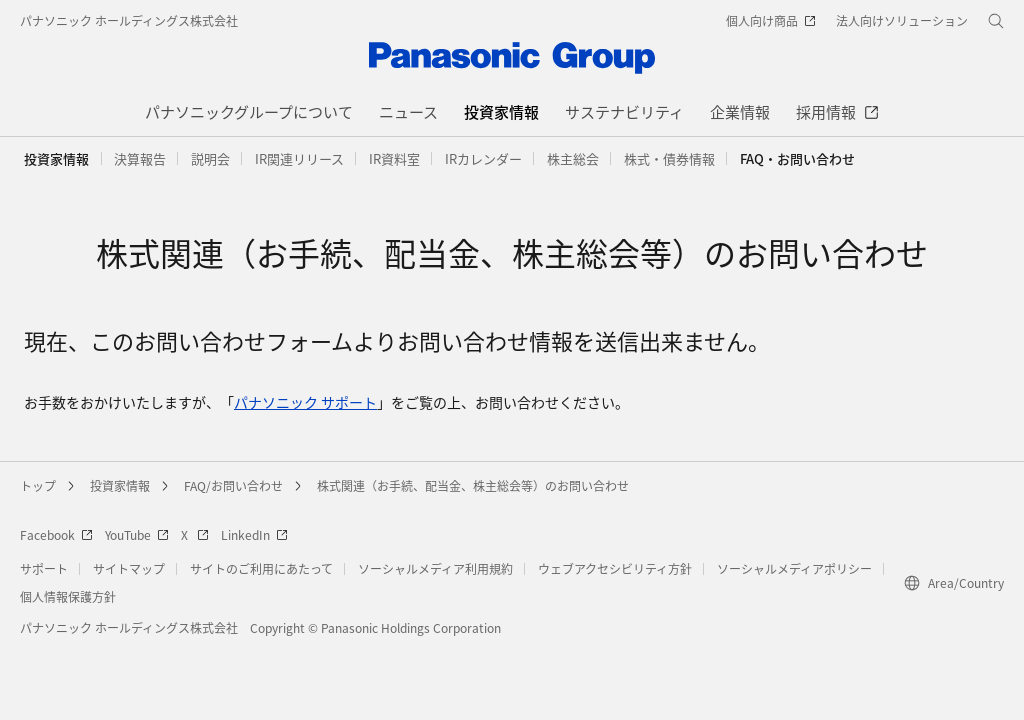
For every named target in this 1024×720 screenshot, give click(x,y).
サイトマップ (129, 568)
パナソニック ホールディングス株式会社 (129, 20)
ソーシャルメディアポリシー (794, 568)
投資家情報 (56, 158)
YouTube (137, 534)
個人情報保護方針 (68, 596)
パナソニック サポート (305, 402)
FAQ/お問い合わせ (233, 485)
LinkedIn (254, 534)
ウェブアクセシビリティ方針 (615, 568)
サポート (44, 568)
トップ (38, 485)
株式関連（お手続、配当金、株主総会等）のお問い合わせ (473, 485)
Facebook (56, 534)
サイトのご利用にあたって (261, 568)
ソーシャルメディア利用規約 (435, 568)
